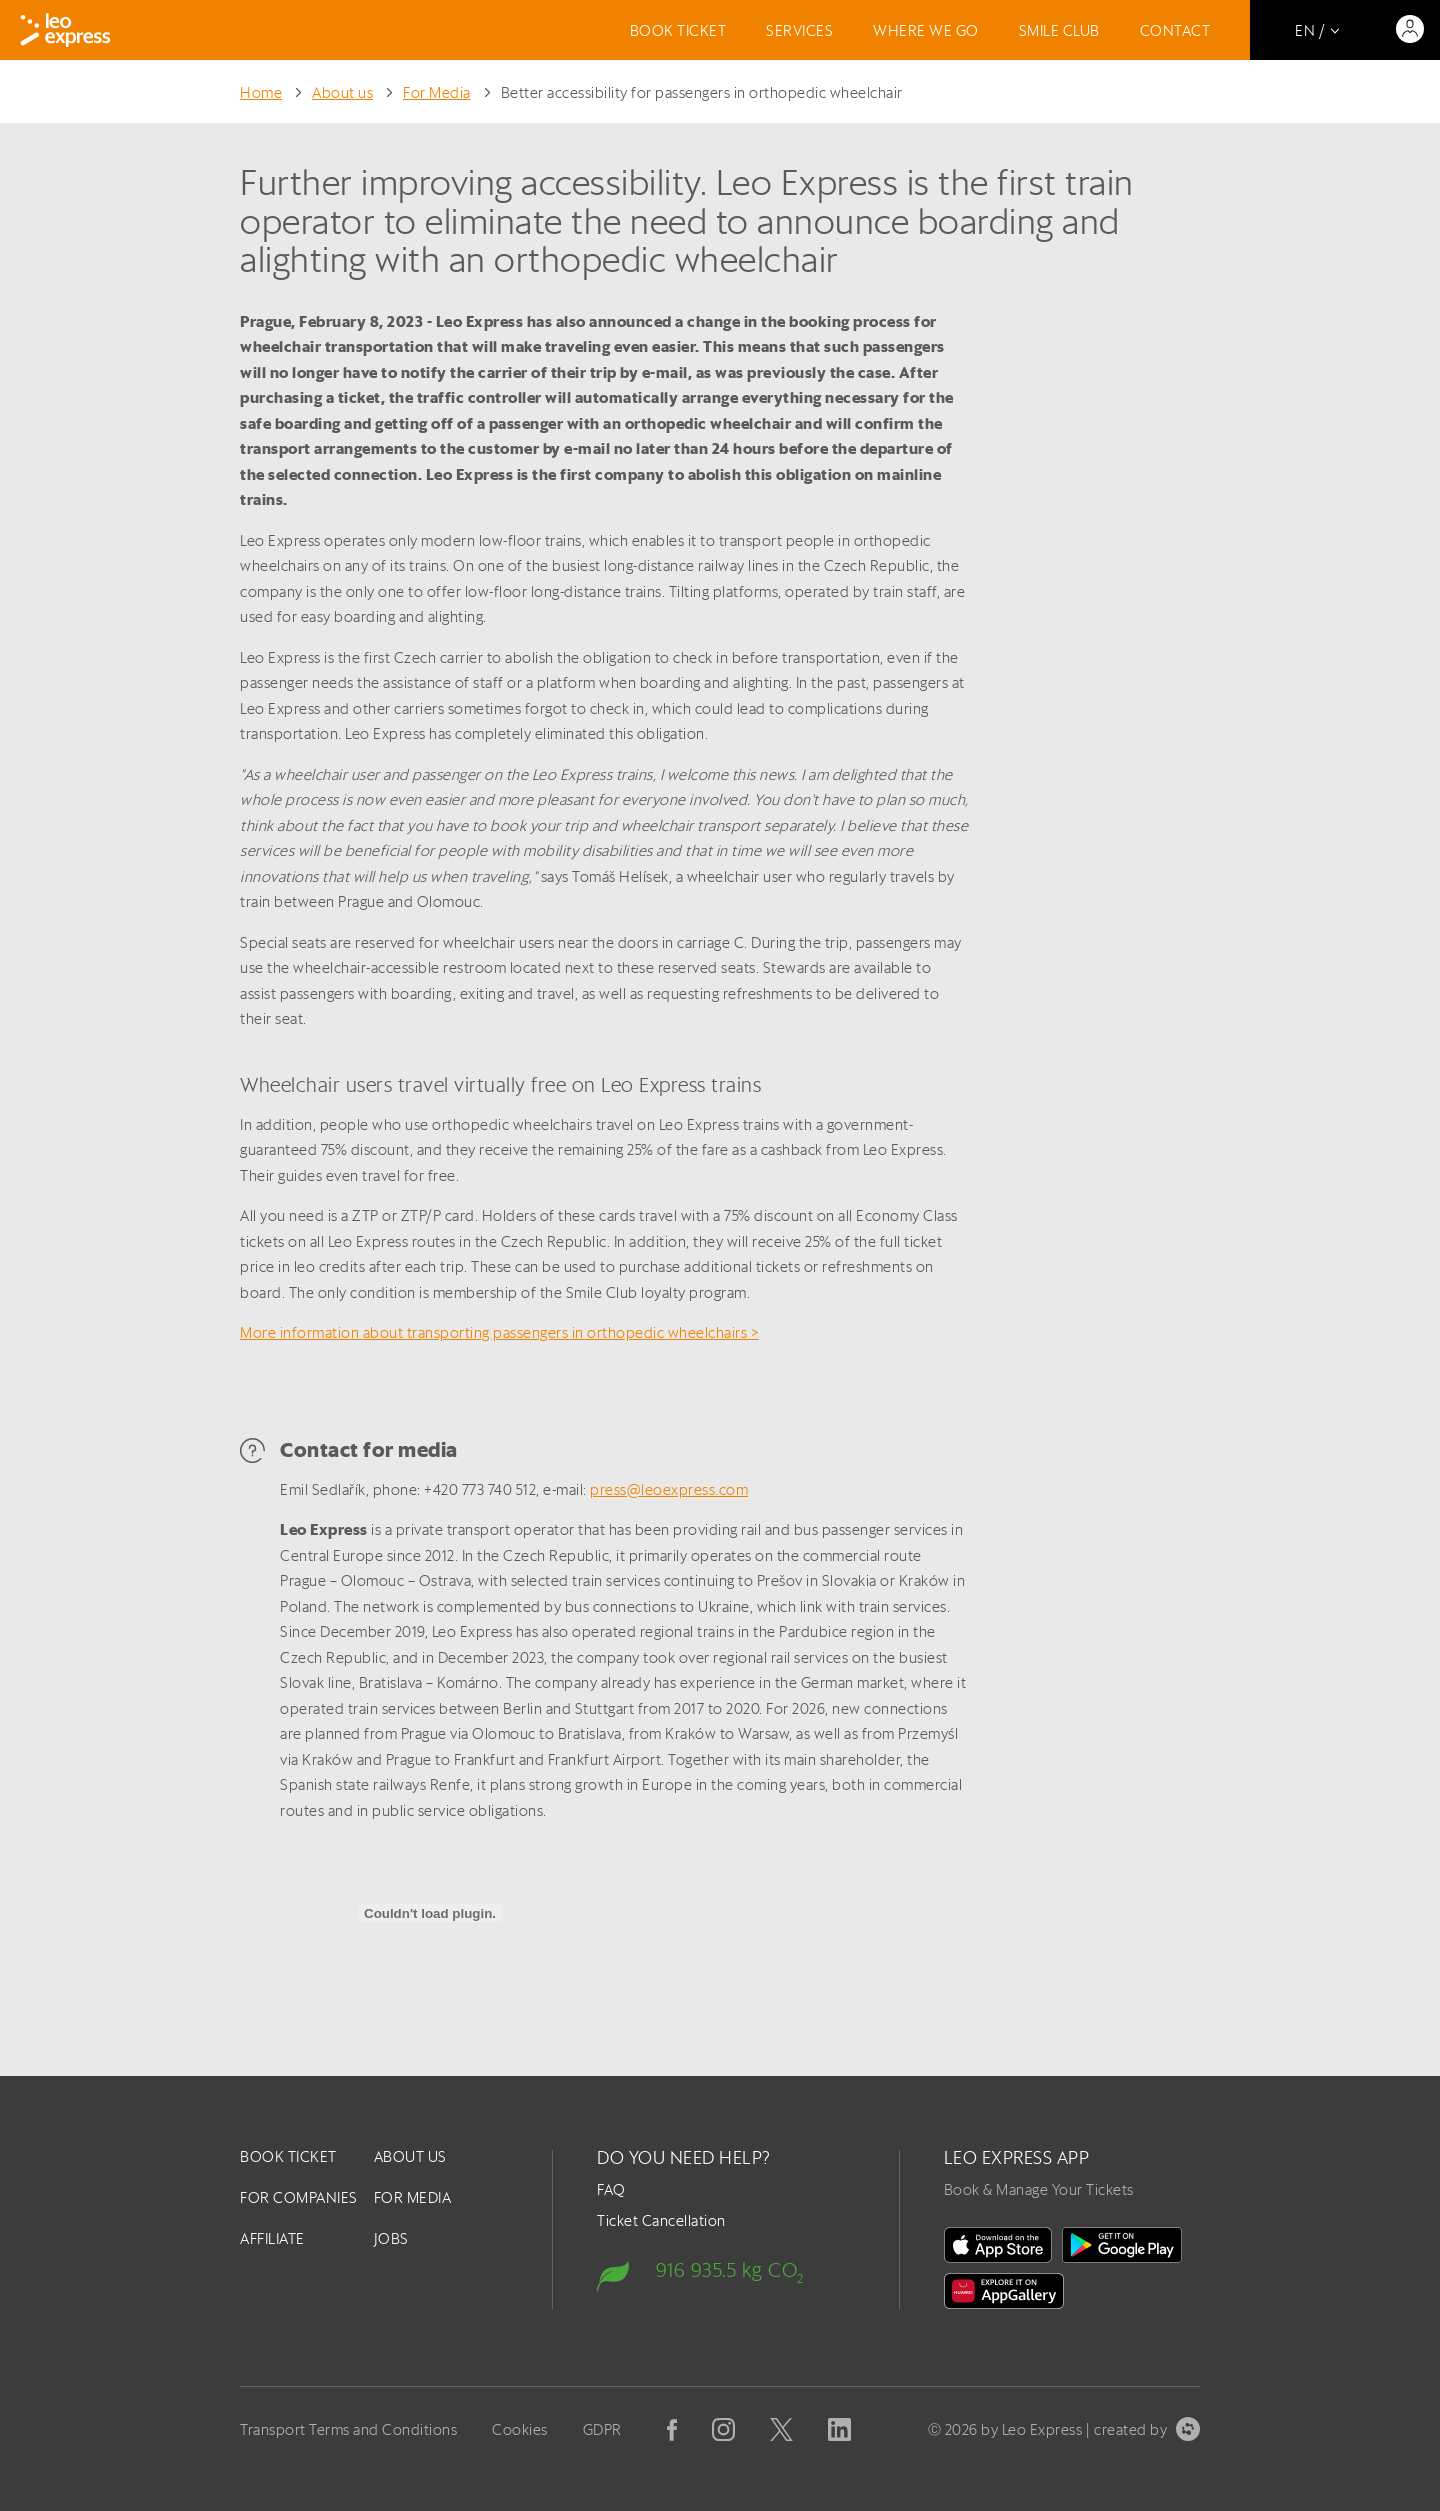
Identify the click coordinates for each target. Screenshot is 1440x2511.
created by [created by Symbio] (1147, 2429)
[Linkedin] (839, 2429)
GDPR (602, 2429)
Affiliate (272, 2238)
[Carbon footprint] (725, 2268)
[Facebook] (672, 2430)
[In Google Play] (1122, 2245)
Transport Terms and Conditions (348, 2429)
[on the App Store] (998, 2245)
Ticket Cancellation (661, 2220)
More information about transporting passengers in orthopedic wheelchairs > (499, 1332)
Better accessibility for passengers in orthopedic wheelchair (702, 92)
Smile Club (1059, 30)
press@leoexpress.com (669, 1489)
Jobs (391, 2238)
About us (342, 92)
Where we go (926, 30)
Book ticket (678, 30)
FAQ (611, 2189)
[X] (781, 2429)
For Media (437, 92)
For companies (299, 2197)
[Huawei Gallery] (1004, 2291)
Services (799, 30)
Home (261, 92)
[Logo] (65, 30)
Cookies (520, 2429)
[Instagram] (723, 2429)
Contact (1175, 30)
